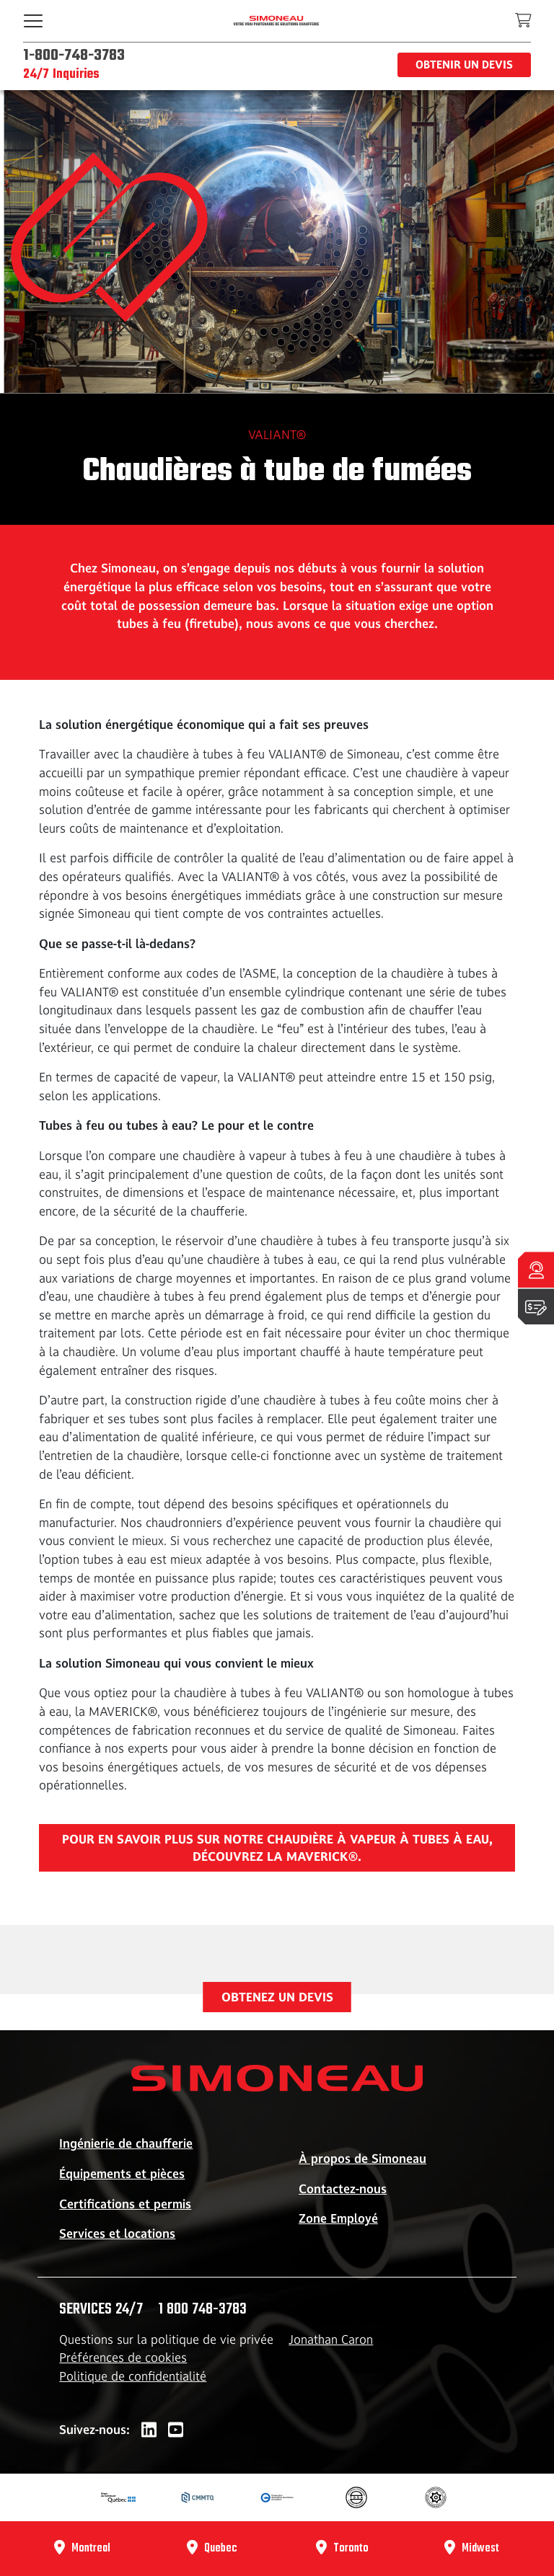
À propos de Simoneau (362, 2158)
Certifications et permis (125, 2204)
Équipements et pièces (122, 2174)
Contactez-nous (343, 2189)
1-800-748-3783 (74, 55)
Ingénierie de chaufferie (126, 2143)
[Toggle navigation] (33, 21)
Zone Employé (338, 2218)
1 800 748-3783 (202, 2309)
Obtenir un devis (464, 64)
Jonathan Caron (331, 2339)
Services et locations (117, 2233)
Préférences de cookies (123, 2357)
